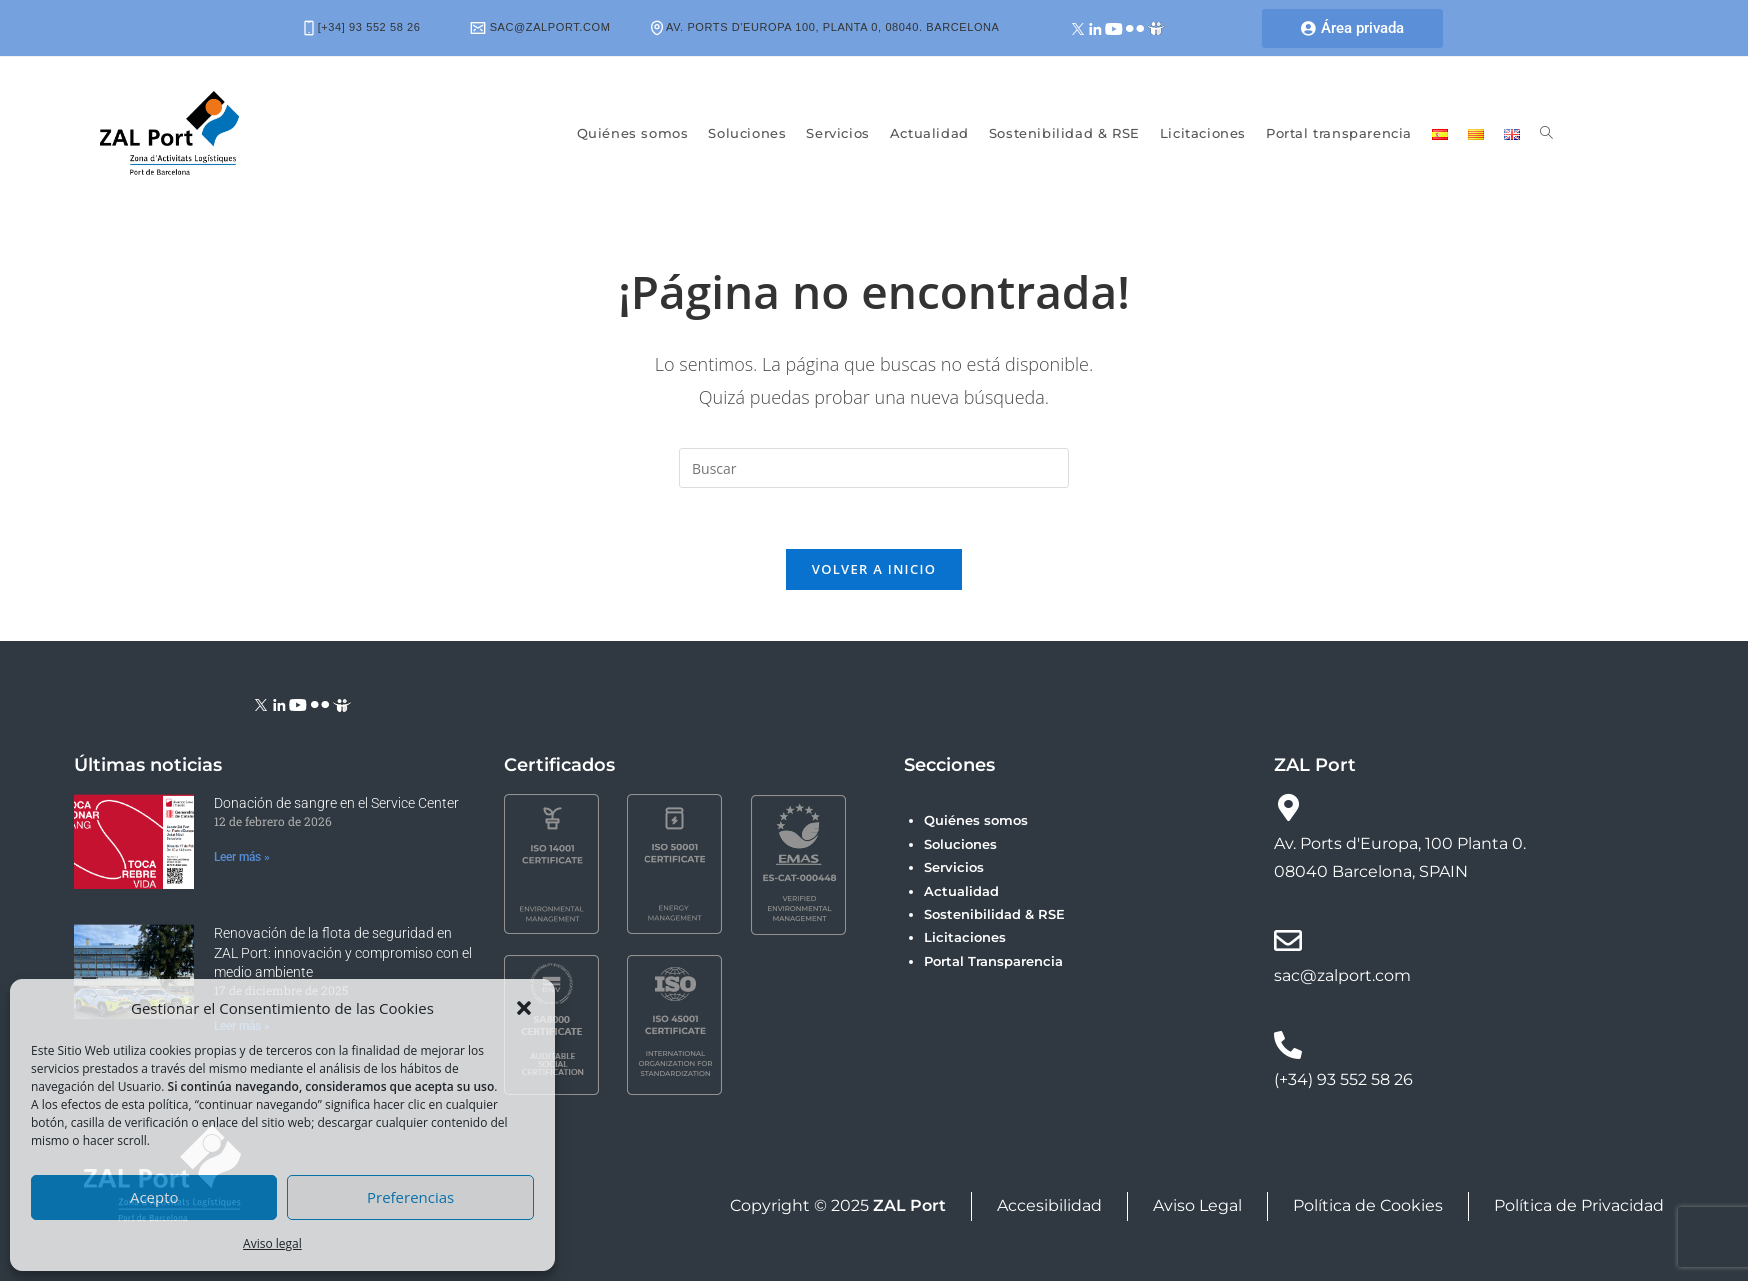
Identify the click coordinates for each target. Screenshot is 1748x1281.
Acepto (154, 1197)
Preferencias (410, 1197)
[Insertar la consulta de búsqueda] (874, 468)
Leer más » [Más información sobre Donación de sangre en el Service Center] (242, 857)
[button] (524, 1008)
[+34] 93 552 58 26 (362, 27)
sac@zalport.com (540, 27)
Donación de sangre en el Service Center (336, 803)
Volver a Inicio (874, 569)
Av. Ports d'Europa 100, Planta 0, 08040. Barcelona (825, 27)
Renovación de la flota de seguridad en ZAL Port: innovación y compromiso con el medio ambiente (343, 952)
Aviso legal (272, 1243)
